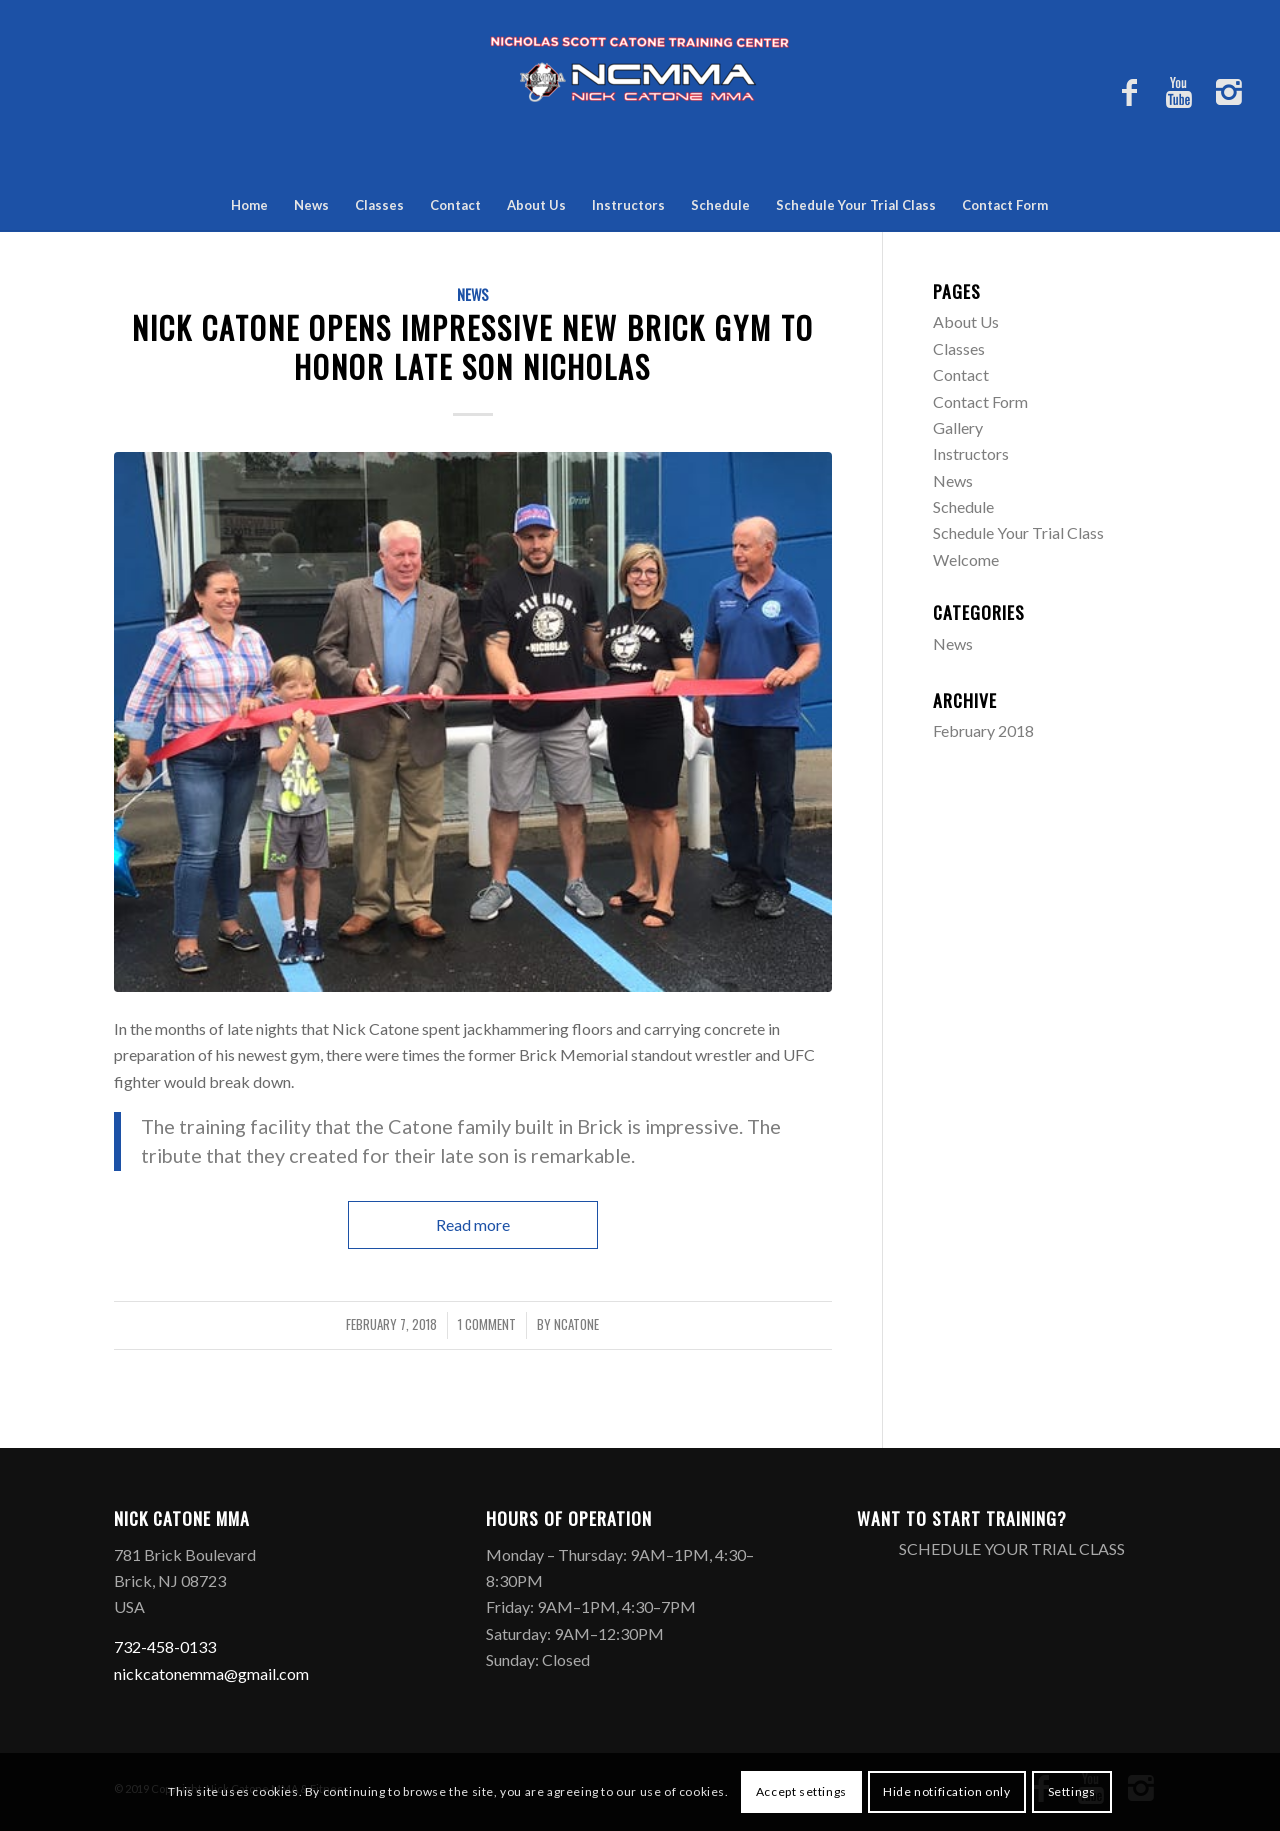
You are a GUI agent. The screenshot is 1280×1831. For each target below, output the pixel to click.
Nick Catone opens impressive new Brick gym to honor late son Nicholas (473, 347)
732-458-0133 (165, 1646)
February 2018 (983, 730)
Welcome (966, 559)
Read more (473, 1224)
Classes (379, 205)
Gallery (958, 427)
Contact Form (1005, 205)
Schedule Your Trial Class (856, 205)
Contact (455, 205)
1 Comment (487, 1324)
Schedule (720, 205)
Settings (1072, 1791)
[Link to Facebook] (1129, 100)
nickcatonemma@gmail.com (211, 1673)
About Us (536, 205)
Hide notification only (946, 1791)
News (311, 205)
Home (249, 205)
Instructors (628, 205)
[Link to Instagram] (1229, 100)
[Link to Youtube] (1179, 100)
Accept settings (801, 1791)
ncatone (576, 1324)
